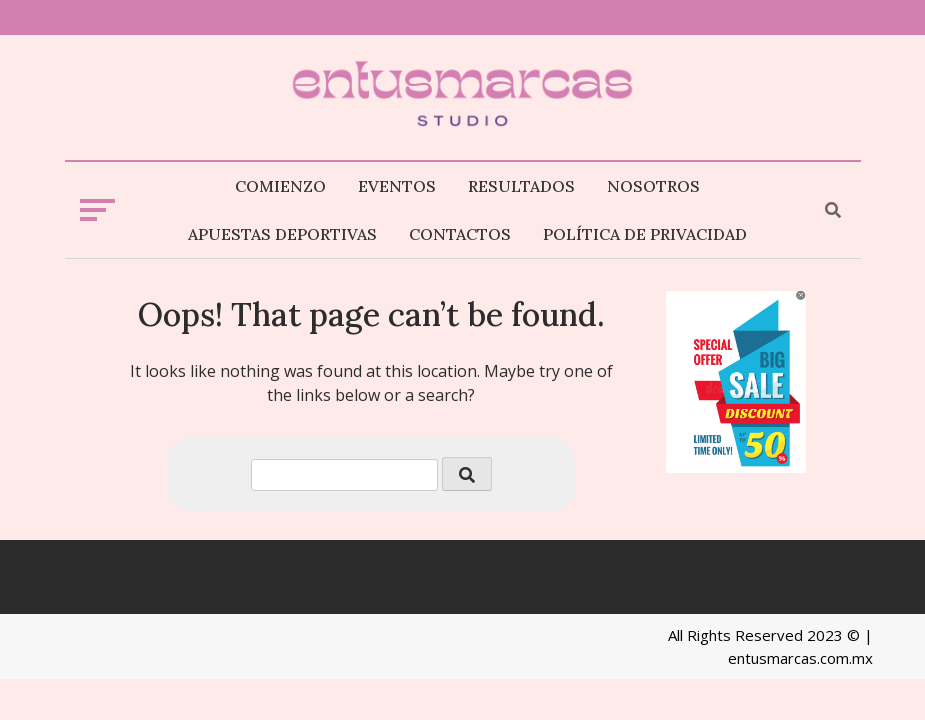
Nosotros (653, 186)
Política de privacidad (645, 234)
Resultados (521, 186)
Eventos (397, 186)
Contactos (460, 234)
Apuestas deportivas (282, 234)
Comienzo (280, 186)
